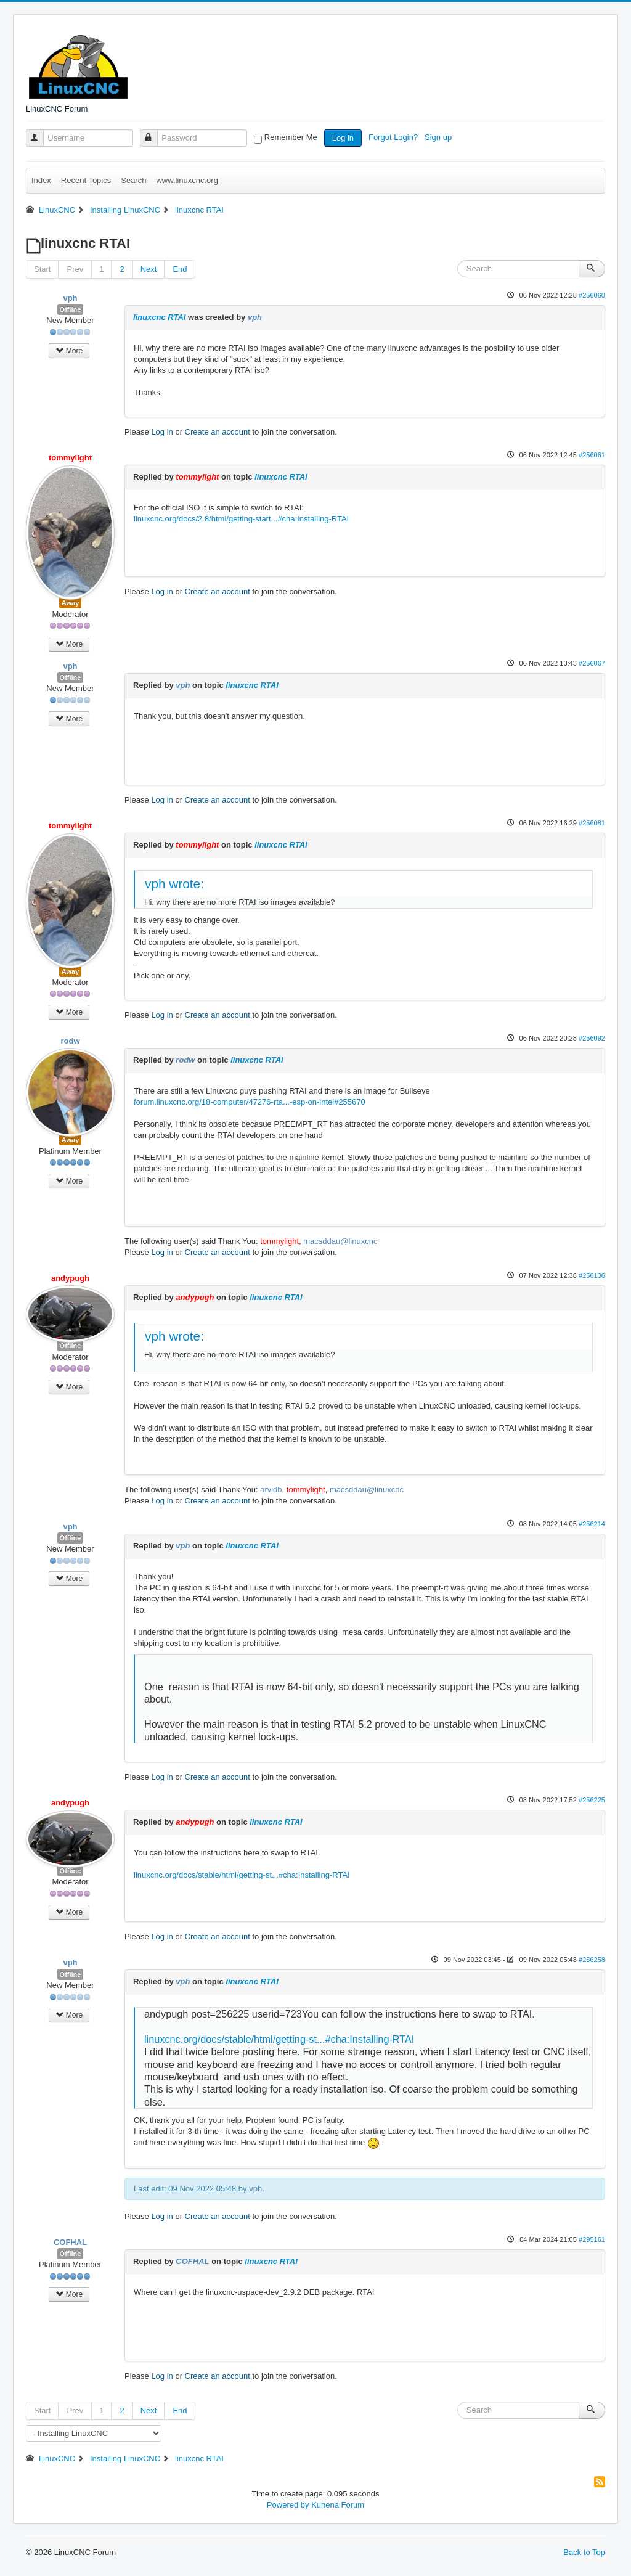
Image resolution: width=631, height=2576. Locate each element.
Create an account (217, 431)
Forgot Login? (394, 137)
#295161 (592, 2239)
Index (41, 180)
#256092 (592, 1038)
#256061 (592, 455)
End (180, 269)
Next (148, 269)
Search (133, 180)
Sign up (439, 137)
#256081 (592, 823)
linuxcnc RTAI (159, 317)
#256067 (592, 663)
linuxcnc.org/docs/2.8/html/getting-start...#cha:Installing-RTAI (241, 518)
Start (42, 269)
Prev (75, 269)
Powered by (288, 2504)
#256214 (592, 1523)
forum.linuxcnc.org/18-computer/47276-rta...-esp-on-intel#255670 (249, 1101)
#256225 (592, 1800)
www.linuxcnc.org (187, 180)
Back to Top (584, 2552)
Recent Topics (86, 180)
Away (70, 603)
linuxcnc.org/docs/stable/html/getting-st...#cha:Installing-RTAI (242, 1874)
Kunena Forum (337, 2504)
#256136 (592, 1275)
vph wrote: (174, 884)
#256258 (592, 1959)
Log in (343, 137)
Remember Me (290, 137)
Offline (70, 309)
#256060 (592, 295)
